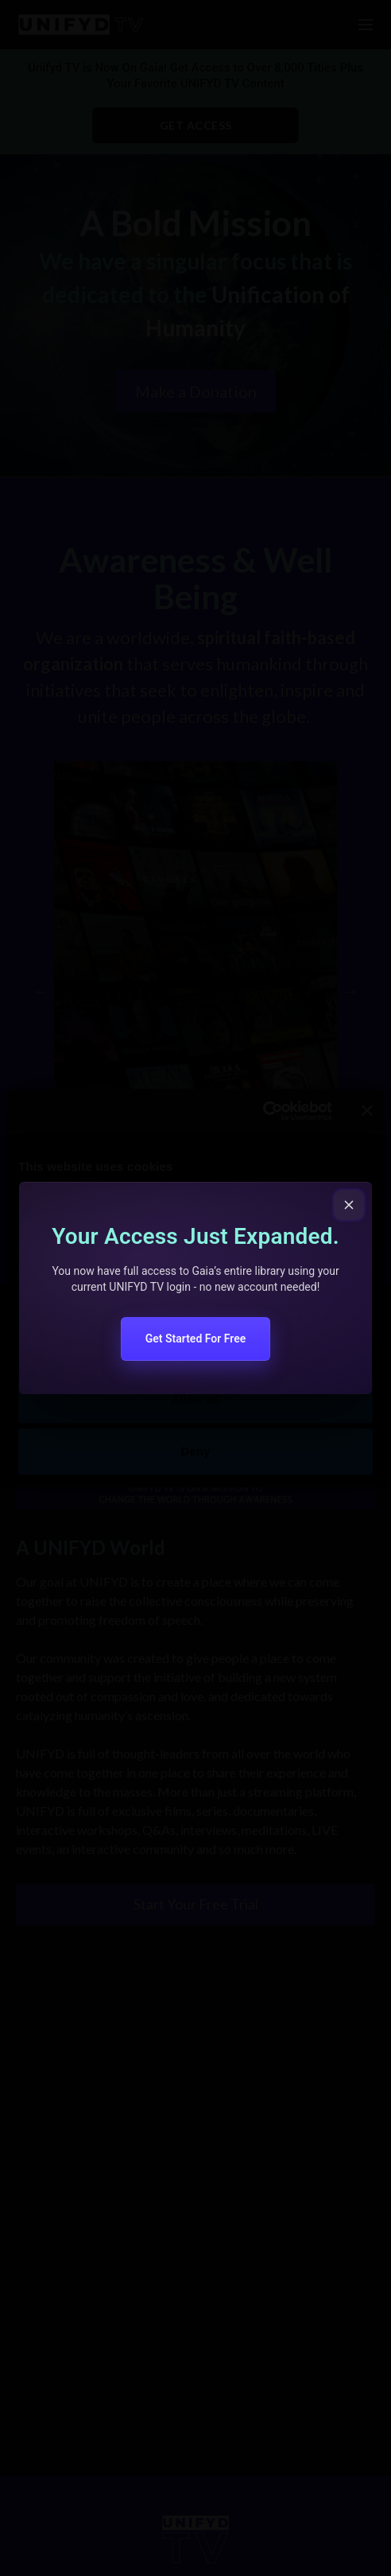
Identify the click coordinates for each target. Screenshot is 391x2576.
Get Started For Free (195, 1338)
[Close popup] (349, 1205)
